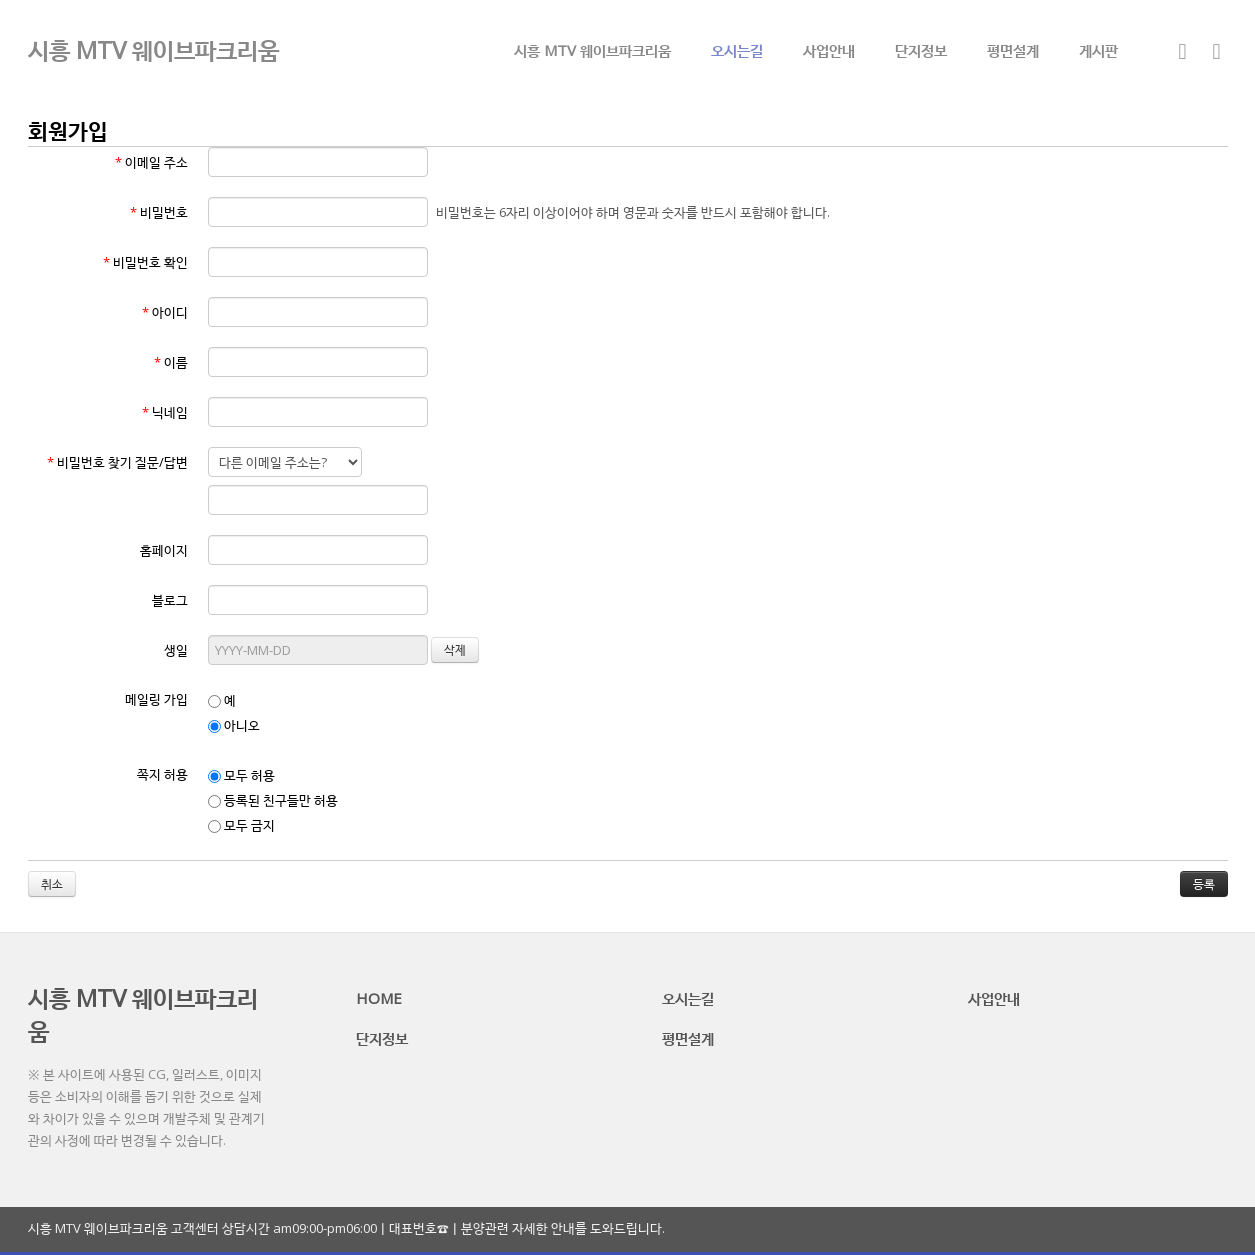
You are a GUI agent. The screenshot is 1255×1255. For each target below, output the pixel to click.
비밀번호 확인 (145, 262)
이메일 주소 (151, 162)
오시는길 (737, 50)
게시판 (1098, 50)
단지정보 (921, 50)
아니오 (234, 725)
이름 (171, 362)
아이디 (165, 312)
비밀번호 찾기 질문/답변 (117, 462)
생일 (176, 650)
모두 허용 (241, 775)
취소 (52, 883)
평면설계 (1013, 50)
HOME (379, 998)
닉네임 (165, 412)
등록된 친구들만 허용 (273, 800)
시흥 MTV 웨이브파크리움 (592, 50)
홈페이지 (164, 550)
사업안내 (829, 50)
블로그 (170, 600)
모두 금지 (241, 825)
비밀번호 (159, 212)
